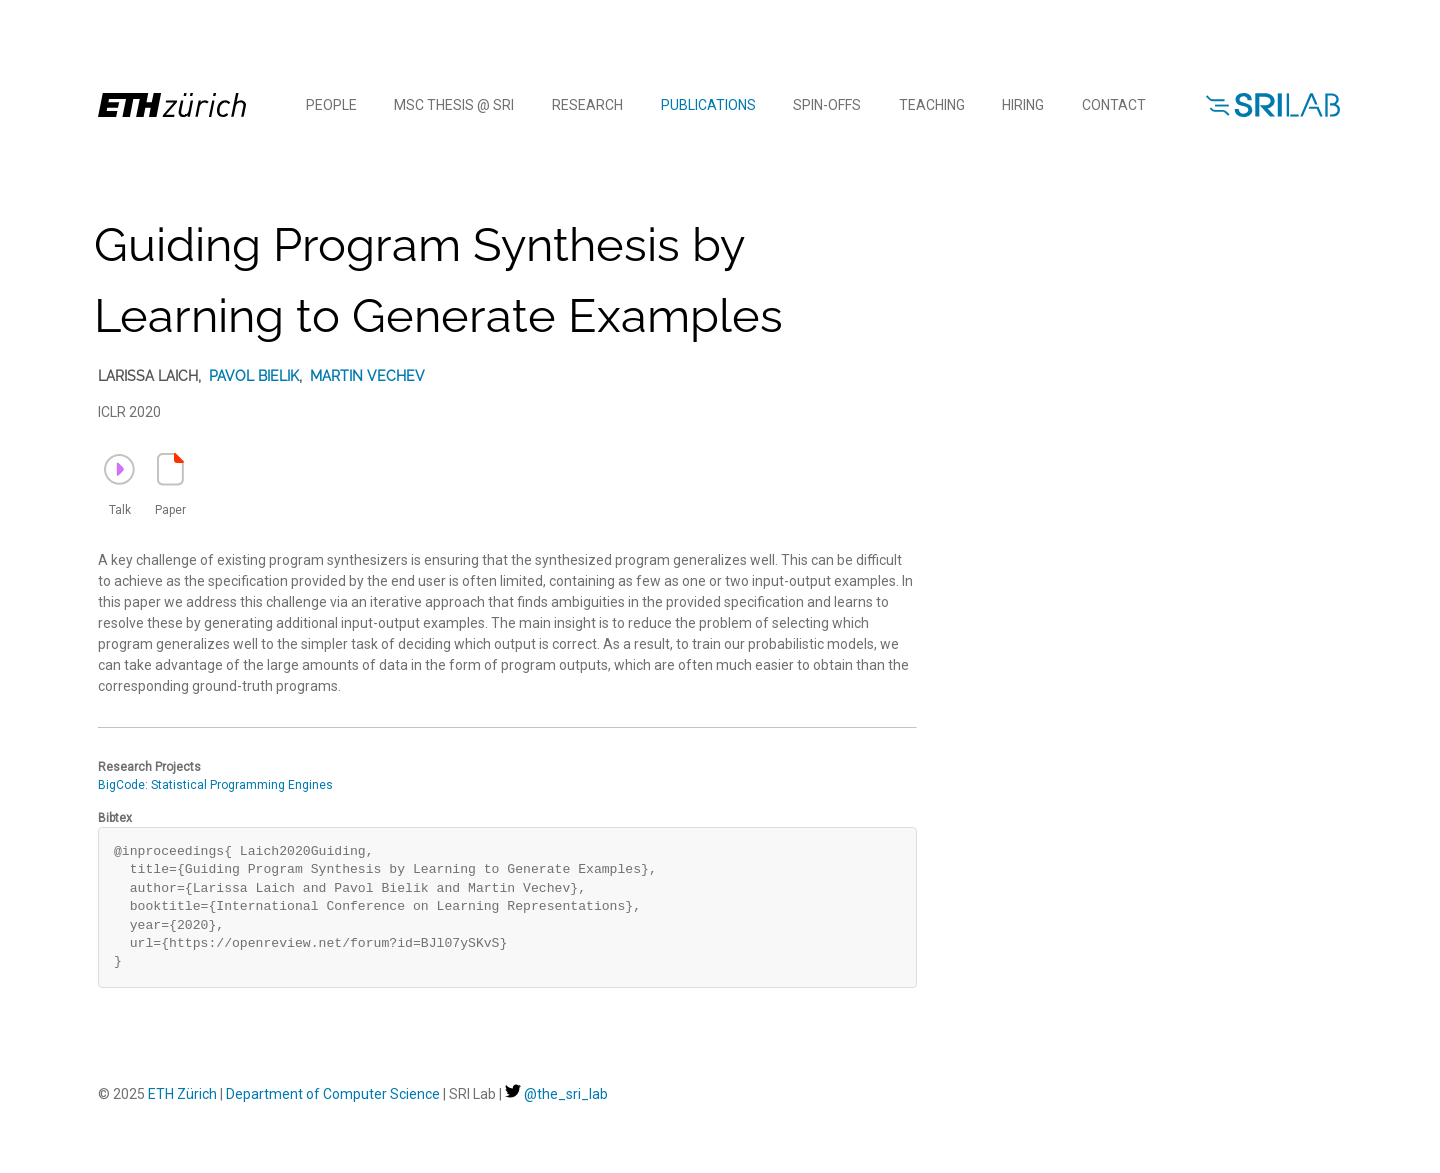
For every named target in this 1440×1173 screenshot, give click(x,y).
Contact (1114, 105)
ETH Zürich (182, 1094)
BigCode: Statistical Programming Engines (215, 785)
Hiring (1023, 105)
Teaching (932, 105)
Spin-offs (827, 105)
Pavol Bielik (254, 376)
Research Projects (149, 767)
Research (587, 105)
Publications (708, 105)
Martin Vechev (367, 376)
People (331, 105)
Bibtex (115, 818)
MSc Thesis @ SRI (454, 105)
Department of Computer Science (333, 1094)
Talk (119, 485)
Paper (170, 485)
